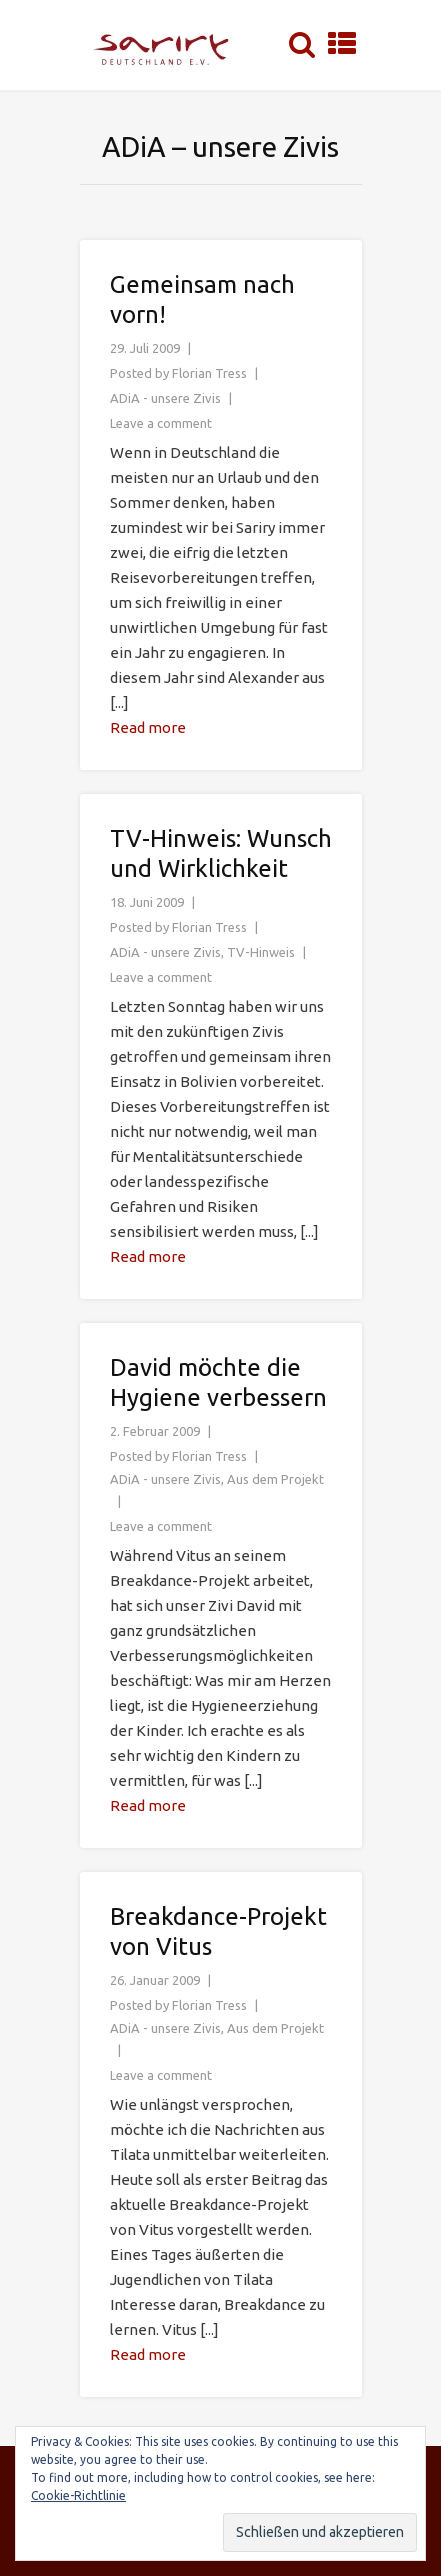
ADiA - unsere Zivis (165, 398)
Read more (148, 727)
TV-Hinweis (261, 952)
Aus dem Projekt (275, 1479)
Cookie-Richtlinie (78, 2495)
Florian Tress (209, 373)
